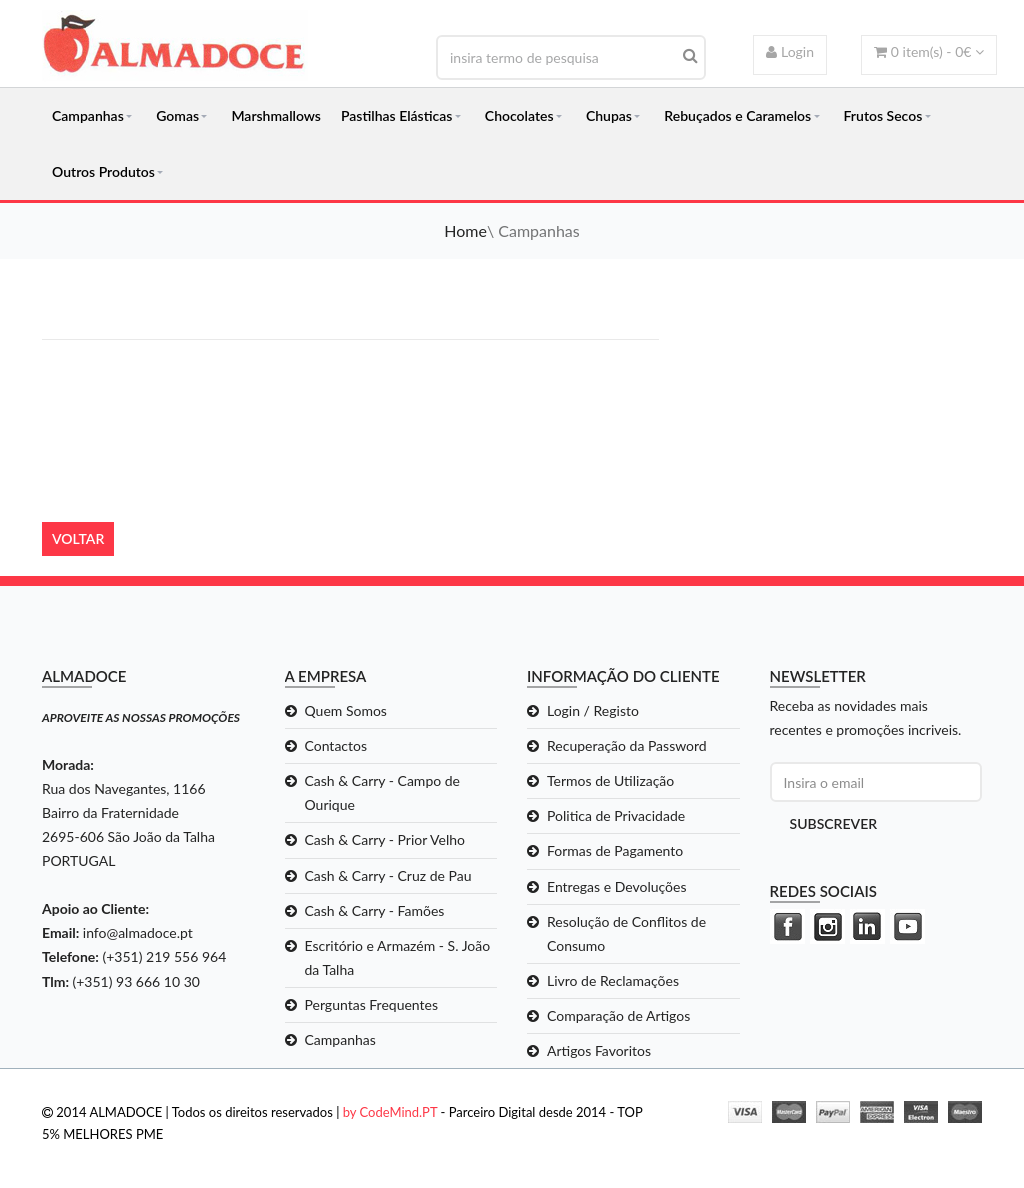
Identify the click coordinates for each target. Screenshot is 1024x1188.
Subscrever (834, 823)
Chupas (609, 115)
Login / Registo (593, 710)
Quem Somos (346, 710)
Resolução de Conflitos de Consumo (626, 933)
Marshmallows (276, 115)
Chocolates (519, 115)
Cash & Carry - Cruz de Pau (388, 875)
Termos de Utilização (610, 780)
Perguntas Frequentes (372, 1004)
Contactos (336, 745)
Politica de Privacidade (616, 815)
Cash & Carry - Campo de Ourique (383, 792)
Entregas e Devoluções (617, 886)
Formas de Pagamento (615, 850)
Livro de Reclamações (613, 980)
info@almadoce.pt (138, 932)
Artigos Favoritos (599, 1050)
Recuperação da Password (627, 745)
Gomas (177, 115)
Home (465, 230)
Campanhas (88, 115)
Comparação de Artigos (618, 1015)
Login (790, 51)
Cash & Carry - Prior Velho (385, 839)
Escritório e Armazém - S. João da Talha (398, 957)
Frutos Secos (883, 115)
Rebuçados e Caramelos (737, 115)
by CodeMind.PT (390, 1112)
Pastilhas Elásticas (396, 115)
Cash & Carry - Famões (375, 910)
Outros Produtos (103, 171)
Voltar (78, 538)
